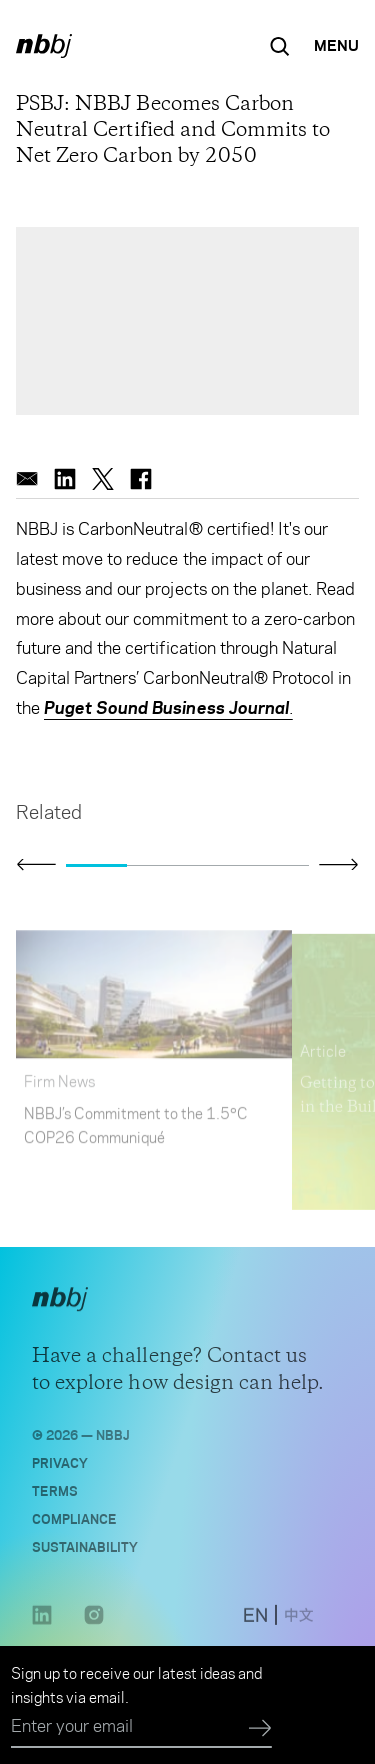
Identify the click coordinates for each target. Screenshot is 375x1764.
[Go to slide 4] (278, 865)
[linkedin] (65, 479)
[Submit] (260, 1729)
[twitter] (103, 479)
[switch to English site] (255, 1623)
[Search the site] (280, 46)
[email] (27, 479)
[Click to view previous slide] (36, 865)
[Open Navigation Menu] (336, 46)
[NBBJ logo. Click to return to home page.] (44, 46)
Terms (55, 1495)
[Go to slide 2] (157, 865)
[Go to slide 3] (218, 865)
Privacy (60, 1467)
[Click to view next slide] (339, 864)
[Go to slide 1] (96, 865)
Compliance (74, 1523)
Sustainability (85, 1551)
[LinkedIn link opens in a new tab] (42, 1628)
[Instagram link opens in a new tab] (94, 1628)
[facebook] (141, 479)
